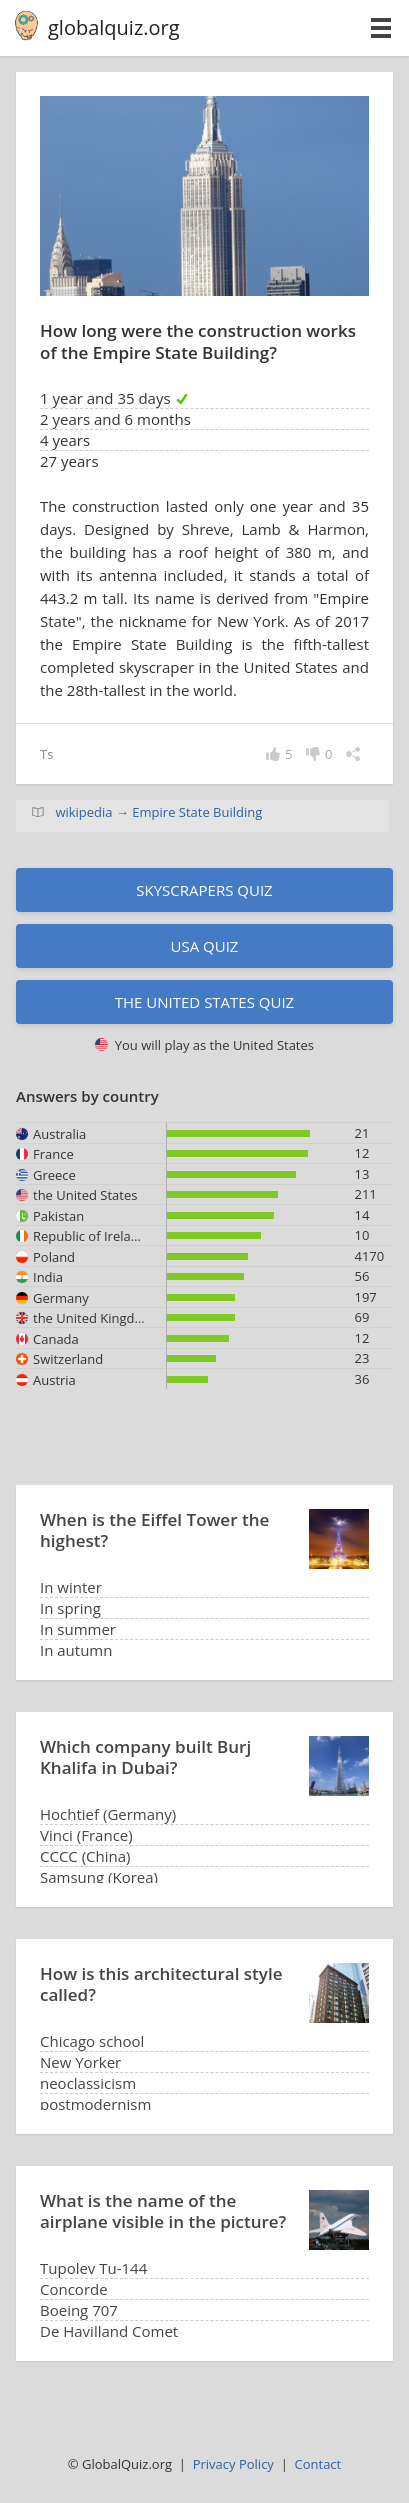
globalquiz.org (114, 27)
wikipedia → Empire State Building (158, 812)
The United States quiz (204, 1002)
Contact (318, 2464)
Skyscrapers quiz (204, 890)
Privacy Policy (233, 2464)
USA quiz (205, 946)
